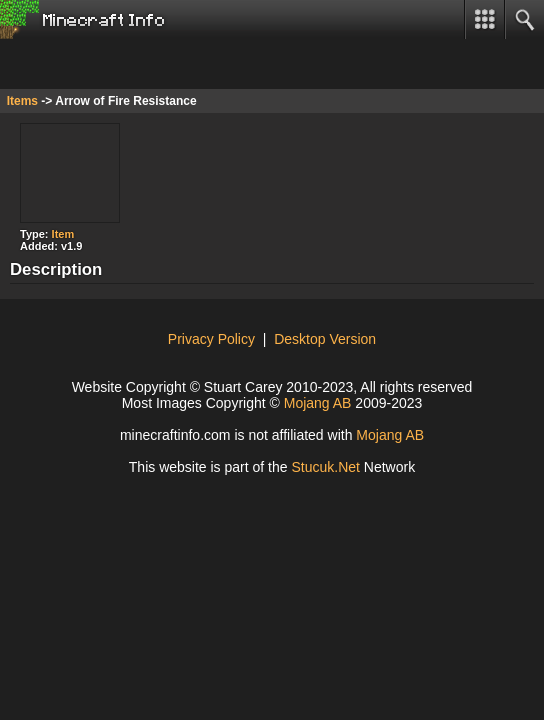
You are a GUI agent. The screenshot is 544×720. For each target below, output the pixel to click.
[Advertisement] (160, 64)
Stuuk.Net (325, 467)
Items (22, 101)
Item (63, 234)
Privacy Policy (211, 339)
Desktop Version (325, 339)
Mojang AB (318, 403)
